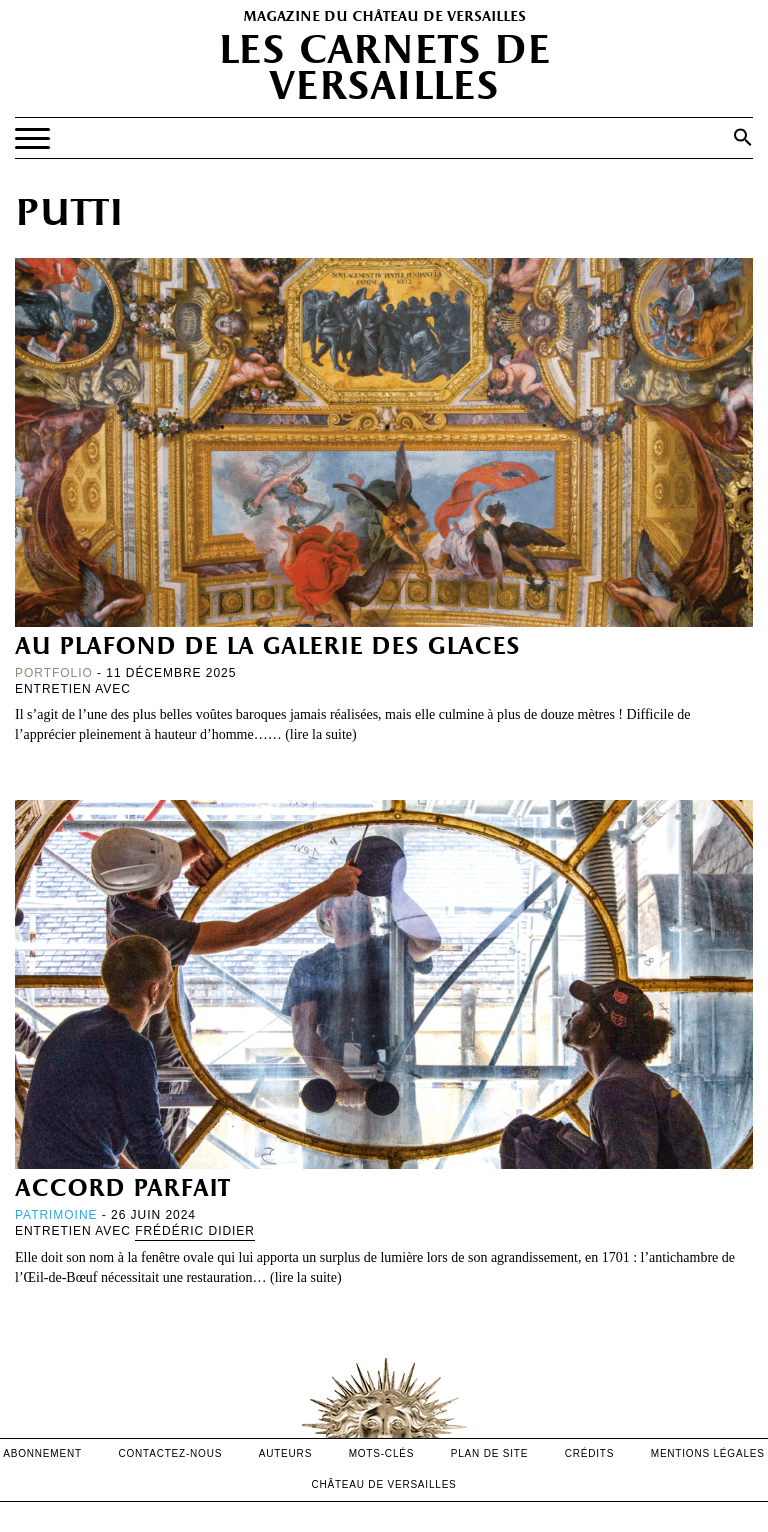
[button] (743, 137)
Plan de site (489, 1453)
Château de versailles (383, 1484)
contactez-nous (170, 1453)
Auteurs (285, 1453)
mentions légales (708, 1453)
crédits (590, 1453)
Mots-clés (382, 1453)
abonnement (42, 1453)
